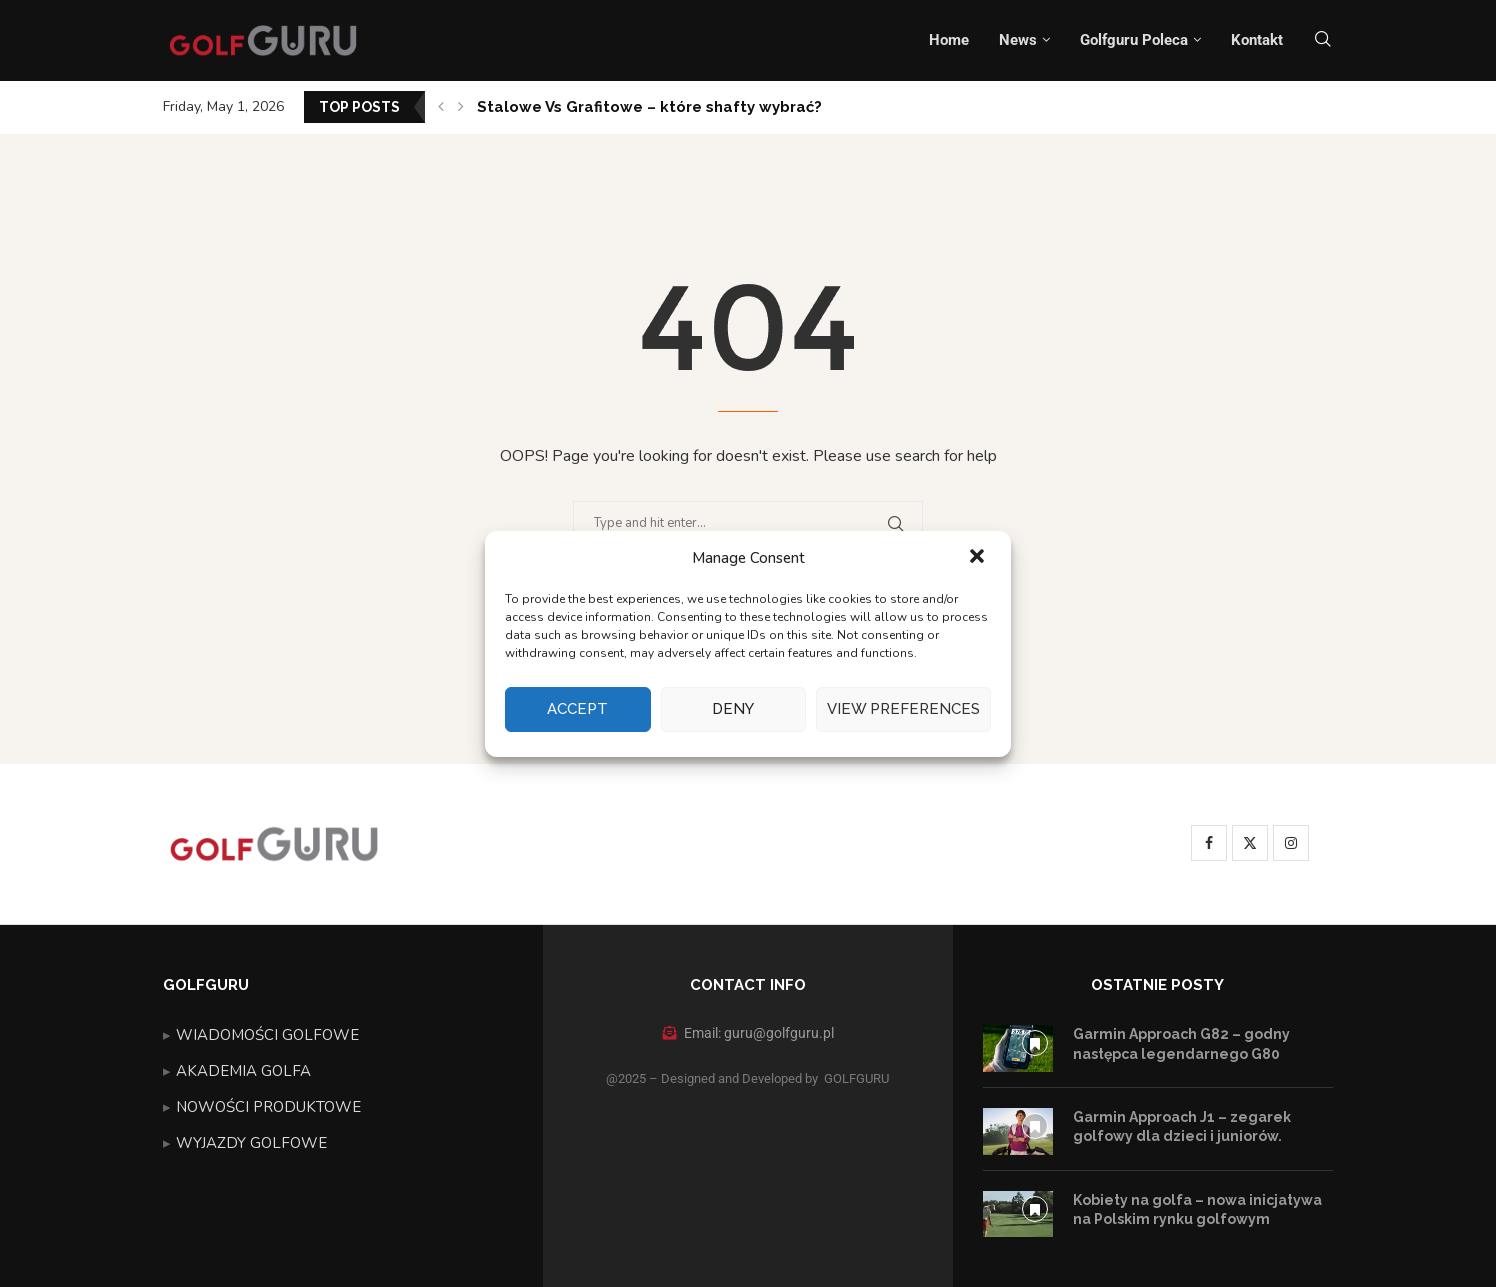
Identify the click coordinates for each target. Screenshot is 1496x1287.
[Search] (1323, 40)
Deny (733, 709)
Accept (577, 709)
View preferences (903, 709)
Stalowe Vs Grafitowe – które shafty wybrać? (649, 107)
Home (949, 40)
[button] (979, 558)
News (1018, 40)
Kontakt (1257, 40)
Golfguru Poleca (1134, 40)
